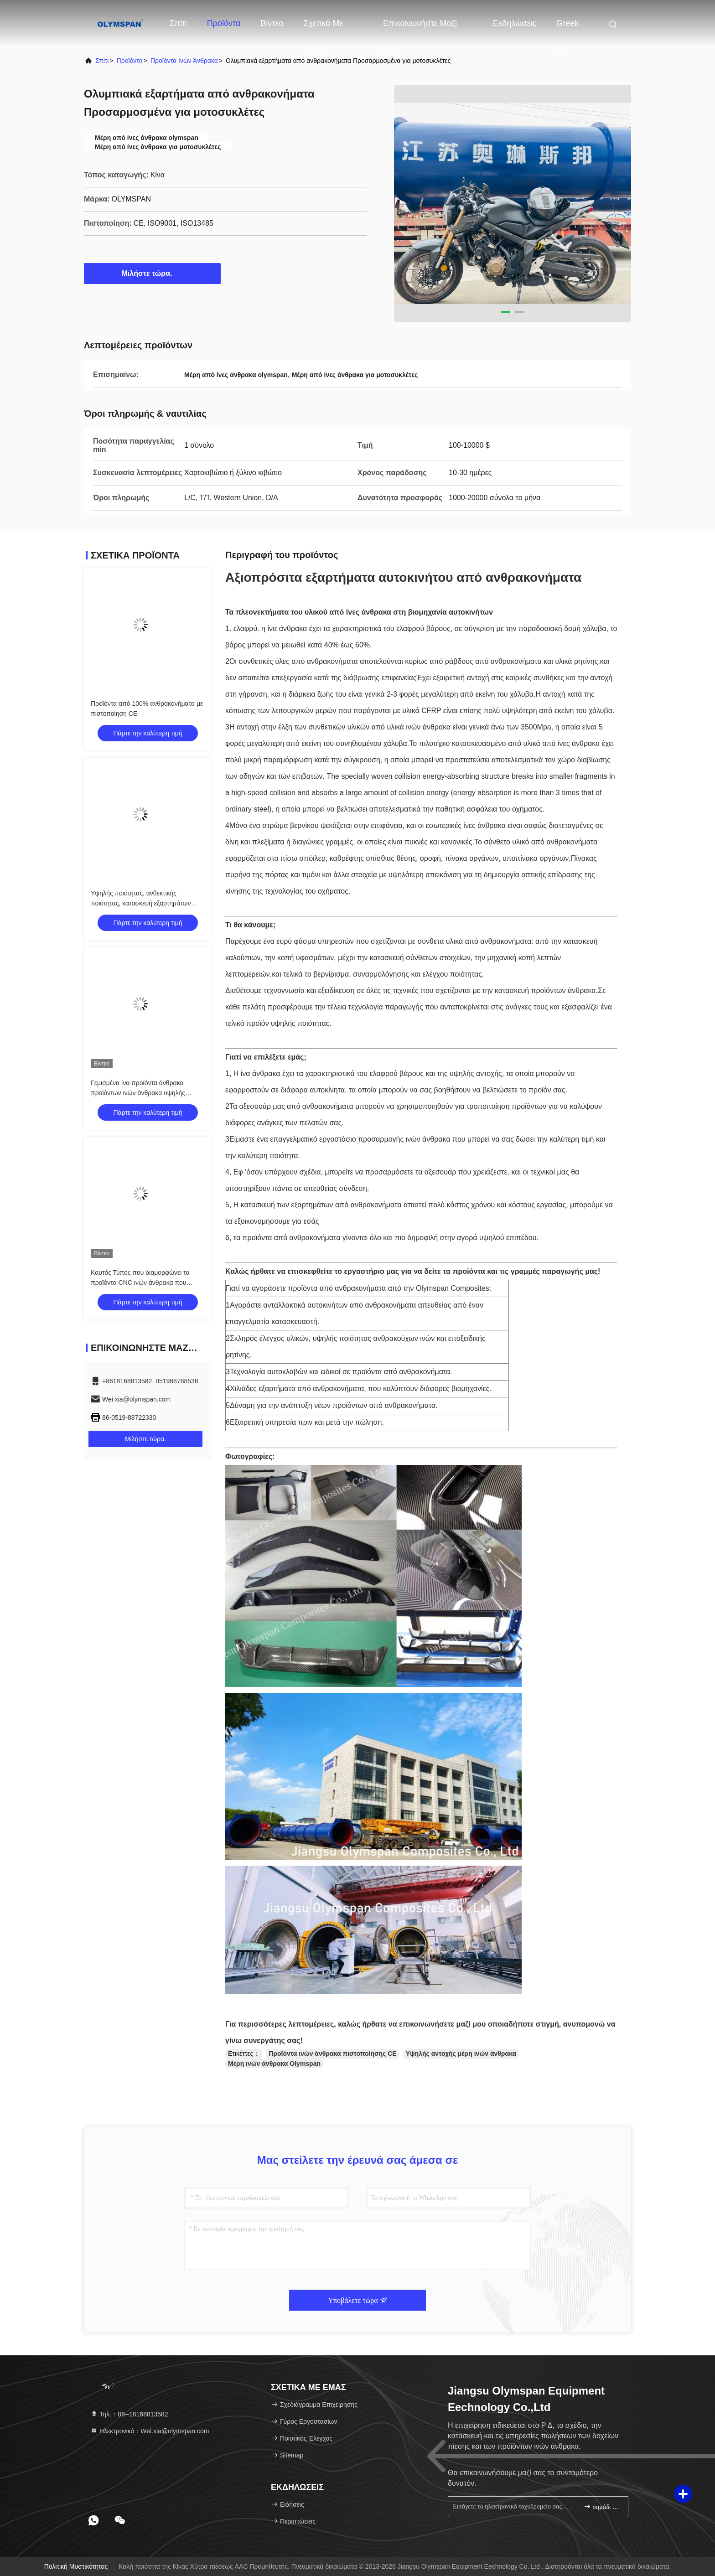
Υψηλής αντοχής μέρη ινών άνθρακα (461, 2053)
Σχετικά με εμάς (323, 28)
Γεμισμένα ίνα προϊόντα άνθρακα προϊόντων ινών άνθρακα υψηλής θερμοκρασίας (138, 1093)
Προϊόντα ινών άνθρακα (184, 60)
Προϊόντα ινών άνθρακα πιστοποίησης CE (332, 2053)
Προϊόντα (224, 23)
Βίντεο (271, 23)
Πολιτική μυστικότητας (76, 2566)
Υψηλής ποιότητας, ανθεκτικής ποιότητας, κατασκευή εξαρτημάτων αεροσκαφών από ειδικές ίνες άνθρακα (145, 903)
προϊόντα (130, 60)
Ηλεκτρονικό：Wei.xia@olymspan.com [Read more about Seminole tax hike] (149, 2431)
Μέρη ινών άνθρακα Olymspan (274, 2063)
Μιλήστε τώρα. (152, 273)
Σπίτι (178, 23)
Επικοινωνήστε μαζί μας (420, 28)
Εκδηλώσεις (514, 23)
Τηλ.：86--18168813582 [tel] (129, 2414)
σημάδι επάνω (602, 2506)
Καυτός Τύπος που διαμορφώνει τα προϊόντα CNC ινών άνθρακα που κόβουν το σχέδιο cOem (140, 1282)
